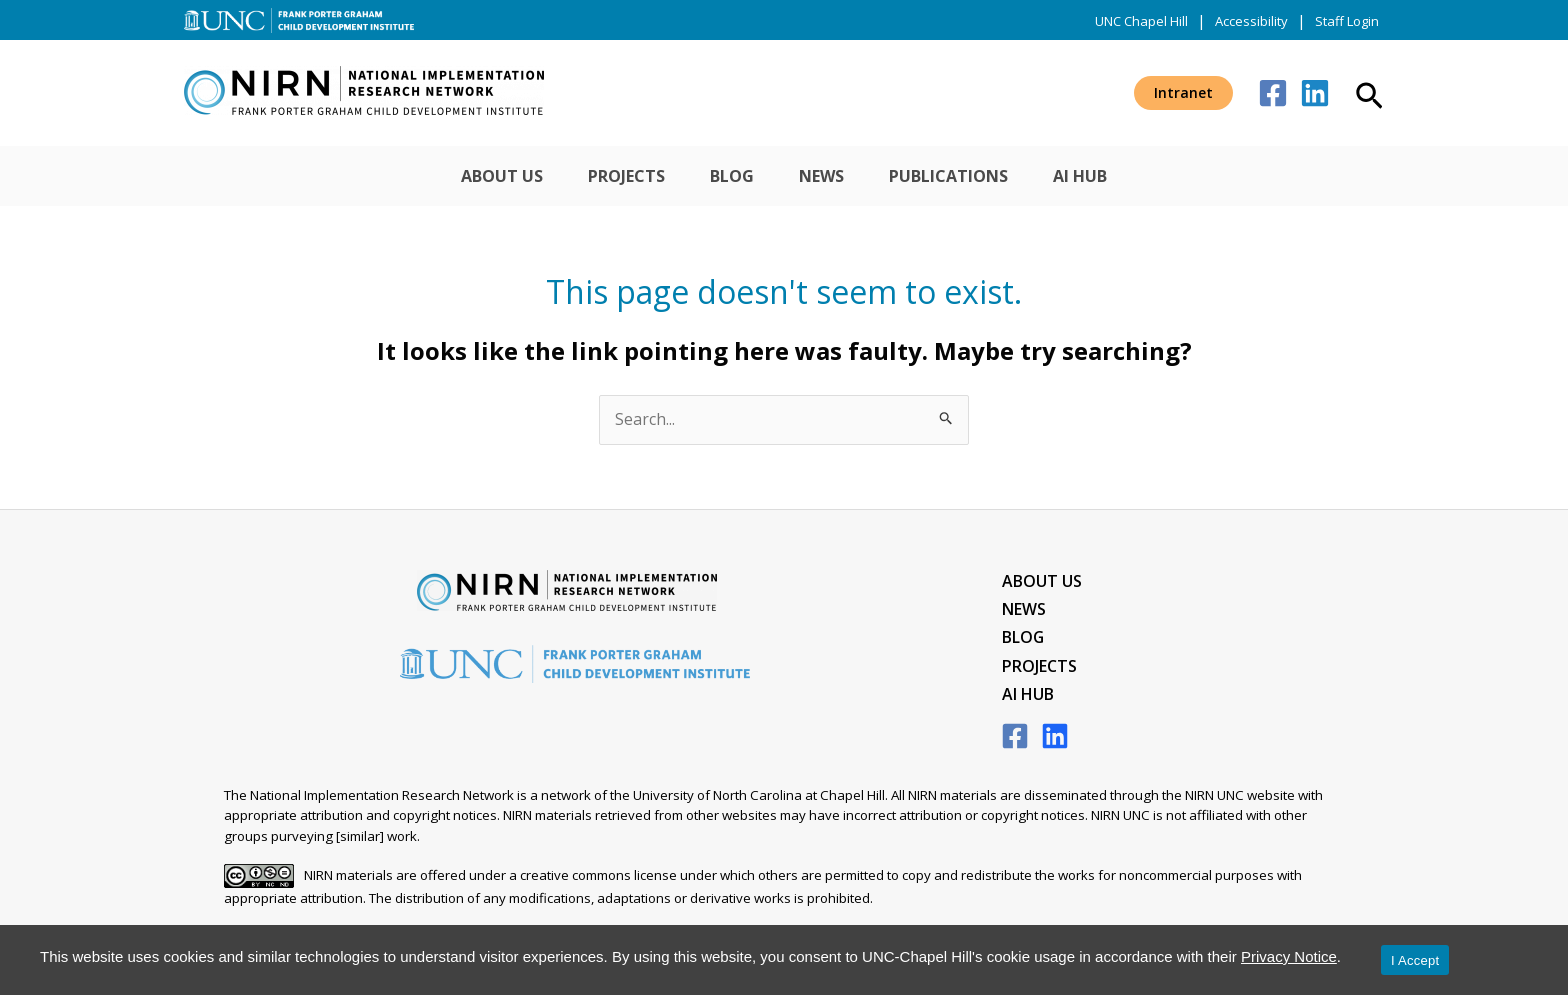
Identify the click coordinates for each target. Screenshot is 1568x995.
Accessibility (1251, 21)
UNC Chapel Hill (1141, 21)
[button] (1183, 93)
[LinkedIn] (1055, 739)
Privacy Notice (1289, 956)
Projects (604, 176)
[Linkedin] (1315, 93)
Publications (971, 176)
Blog (725, 176)
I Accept (1415, 960)
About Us (465, 176)
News (829, 176)
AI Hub (1118, 176)
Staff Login (1347, 21)
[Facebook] (1273, 93)
